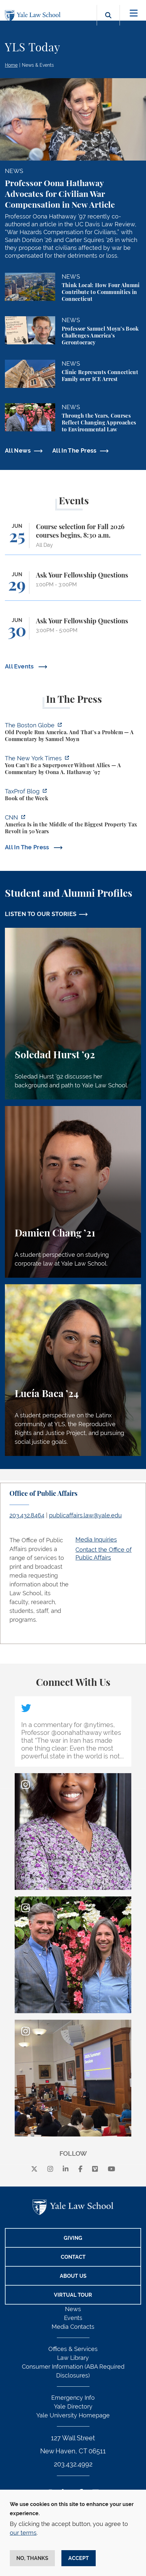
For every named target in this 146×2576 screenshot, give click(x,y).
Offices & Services (73, 2348)
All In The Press (74, 450)
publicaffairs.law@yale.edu (85, 1515)
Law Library (73, 2357)
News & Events (38, 65)
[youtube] (111, 2169)
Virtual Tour (73, 2295)
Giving (73, 2238)
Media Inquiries (96, 1539)
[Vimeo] (95, 2169)
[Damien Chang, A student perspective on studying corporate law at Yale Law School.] (73, 1192)
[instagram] (50, 2169)
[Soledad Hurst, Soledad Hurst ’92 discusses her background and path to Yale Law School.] (73, 1013)
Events (73, 2317)
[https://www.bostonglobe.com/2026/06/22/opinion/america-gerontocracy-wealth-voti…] (73, 733)
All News (18, 450)
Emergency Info (73, 2397)
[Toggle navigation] (134, 13)
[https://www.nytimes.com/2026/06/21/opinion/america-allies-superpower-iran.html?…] (73, 766)
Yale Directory (73, 2406)
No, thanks (32, 2558)
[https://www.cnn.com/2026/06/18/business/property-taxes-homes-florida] (73, 825)
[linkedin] (66, 2169)
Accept (78, 2558)
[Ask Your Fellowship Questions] (73, 585)
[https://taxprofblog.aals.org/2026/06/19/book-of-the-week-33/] (73, 795)
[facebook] (80, 2169)
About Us (73, 2276)
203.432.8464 (26, 1515)
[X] (34, 2169)
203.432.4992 (73, 2464)
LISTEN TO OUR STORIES (41, 913)
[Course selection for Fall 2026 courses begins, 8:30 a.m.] (73, 539)
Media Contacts (73, 2326)
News (73, 2309)
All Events (20, 666)
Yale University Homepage (73, 2415)
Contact (73, 2257)
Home (11, 65)
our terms (23, 2532)
